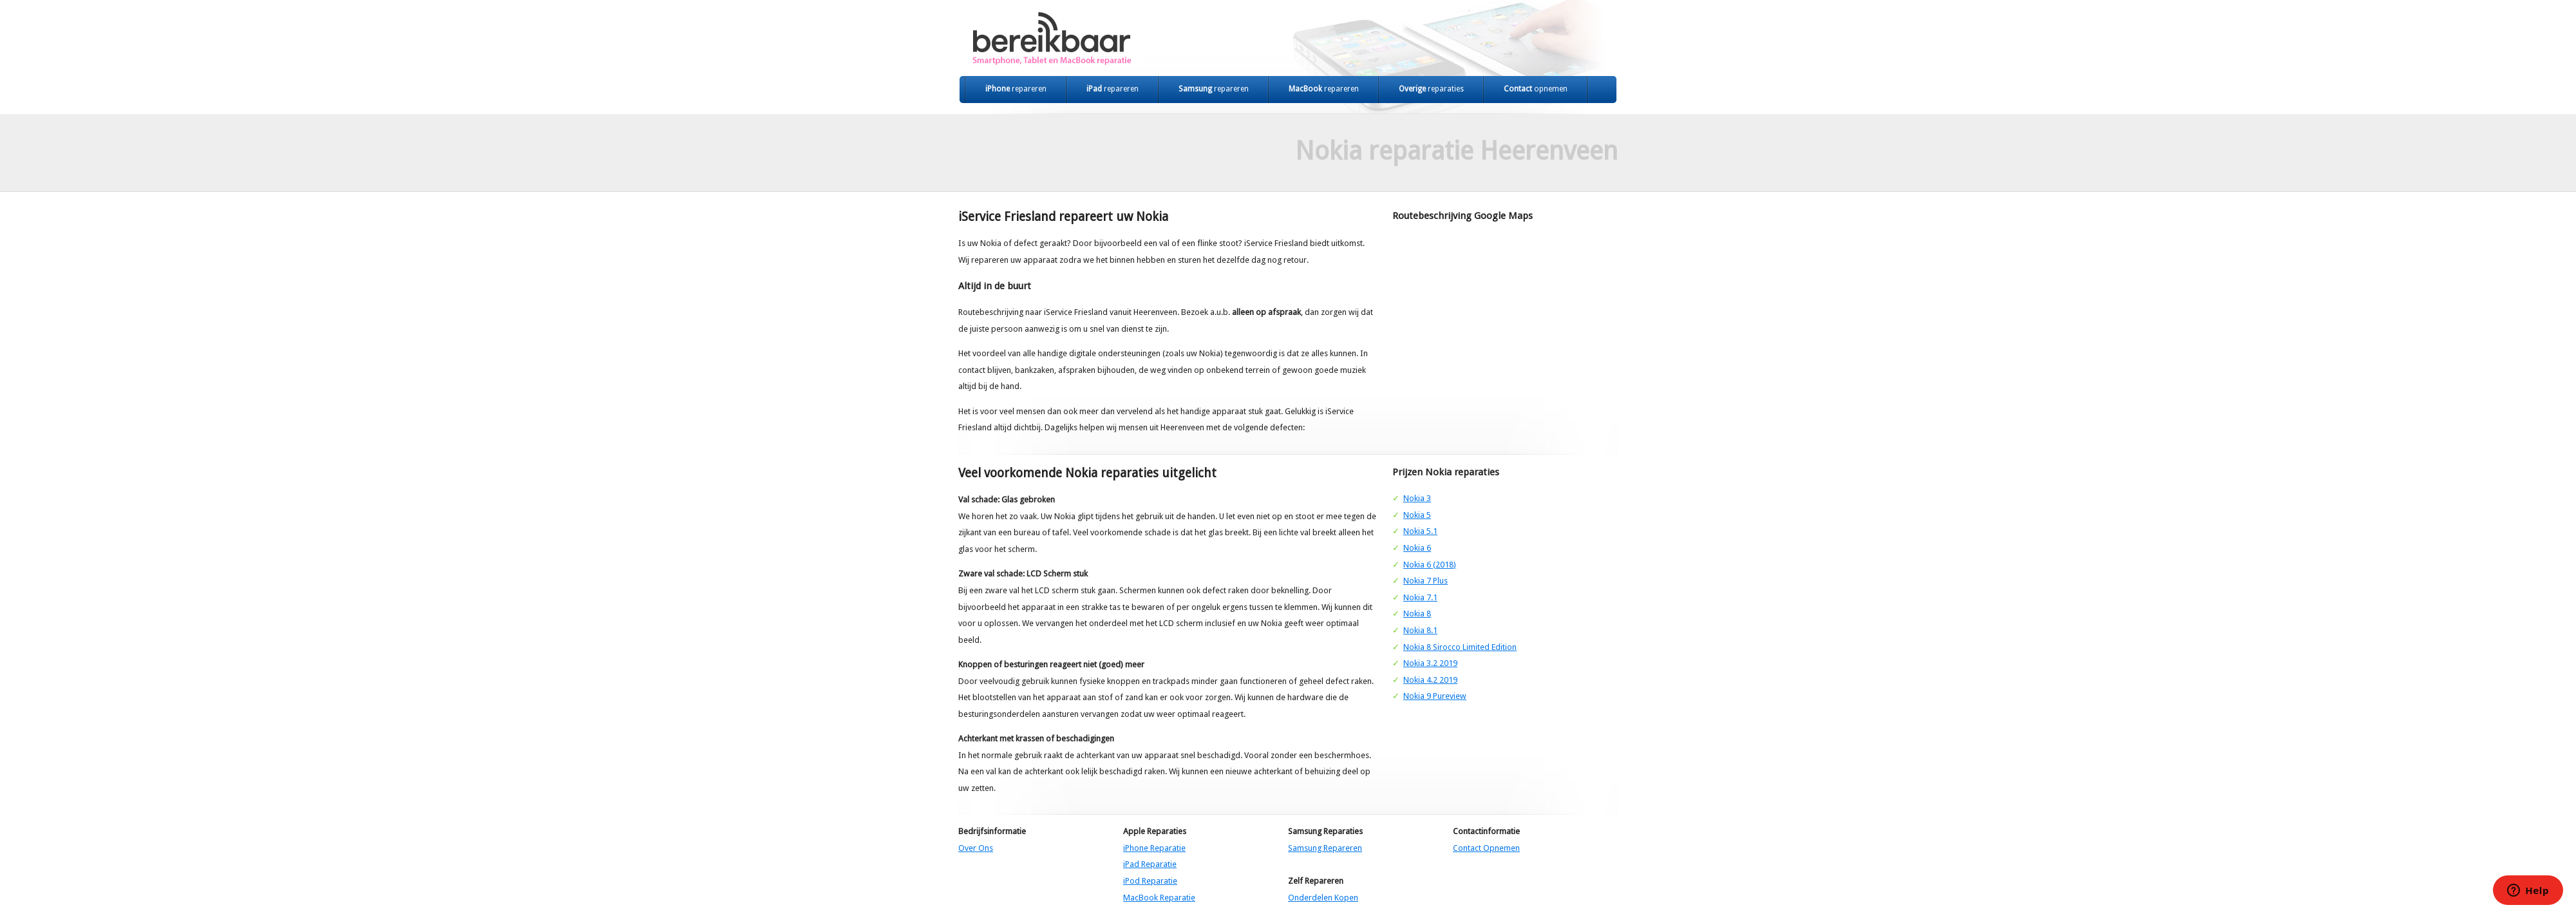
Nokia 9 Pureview (1434, 696)
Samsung (1214, 88)
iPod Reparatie (1150, 881)
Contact (1535, 88)
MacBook (1324, 88)
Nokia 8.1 (1420, 630)
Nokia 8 (1417, 613)
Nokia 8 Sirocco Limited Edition (1460, 647)
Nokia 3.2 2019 (1430, 663)
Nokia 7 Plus (1425, 581)
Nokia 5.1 (1420, 531)
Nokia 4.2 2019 (1430, 680)
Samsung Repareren (1325, 848)
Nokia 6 (1417, 548)
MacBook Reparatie (1159, 897)
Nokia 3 (1417, 498)
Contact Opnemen (1486, 848)
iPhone (1015, 88)
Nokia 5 (1417, 515)
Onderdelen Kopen (1323, 897)
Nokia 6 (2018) (1429, 564)
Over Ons (975, 848)
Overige (1431, 88)
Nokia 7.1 (1420, 597)
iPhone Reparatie (1154, 848)
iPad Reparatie (1150, 864)
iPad (1112, 88)
